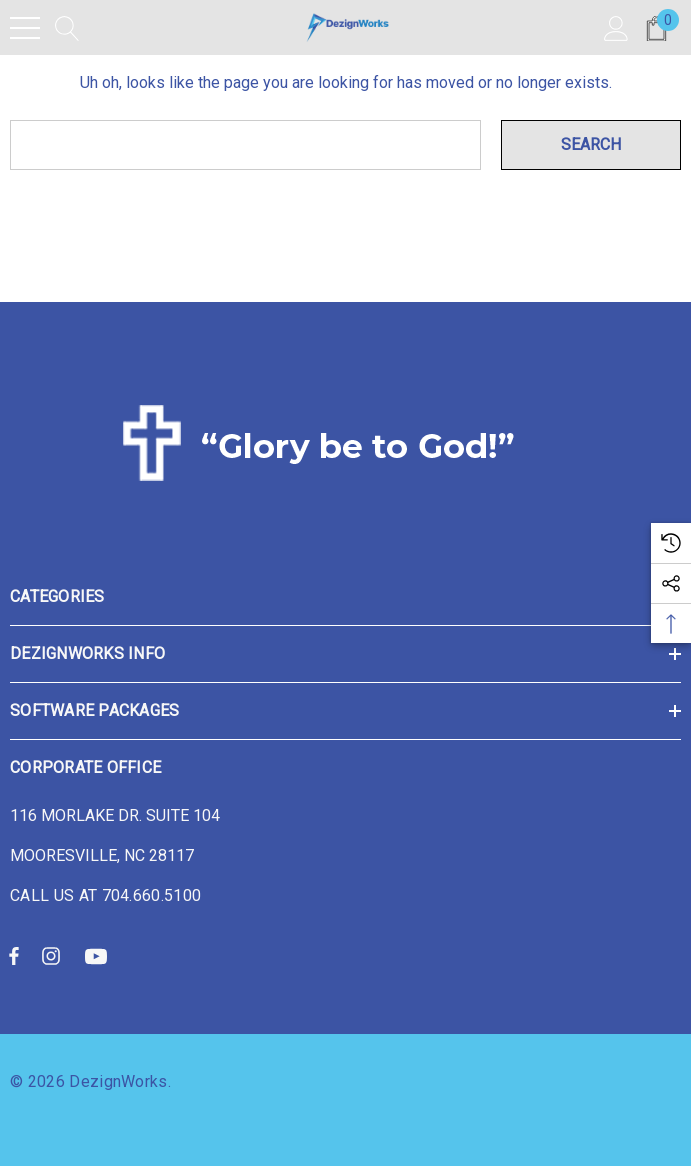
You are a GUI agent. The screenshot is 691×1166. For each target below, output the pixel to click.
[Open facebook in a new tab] (14, 955)
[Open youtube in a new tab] (99, 955)
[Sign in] (616, 27)
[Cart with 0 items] (656, 27)
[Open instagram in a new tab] (54, 955)
